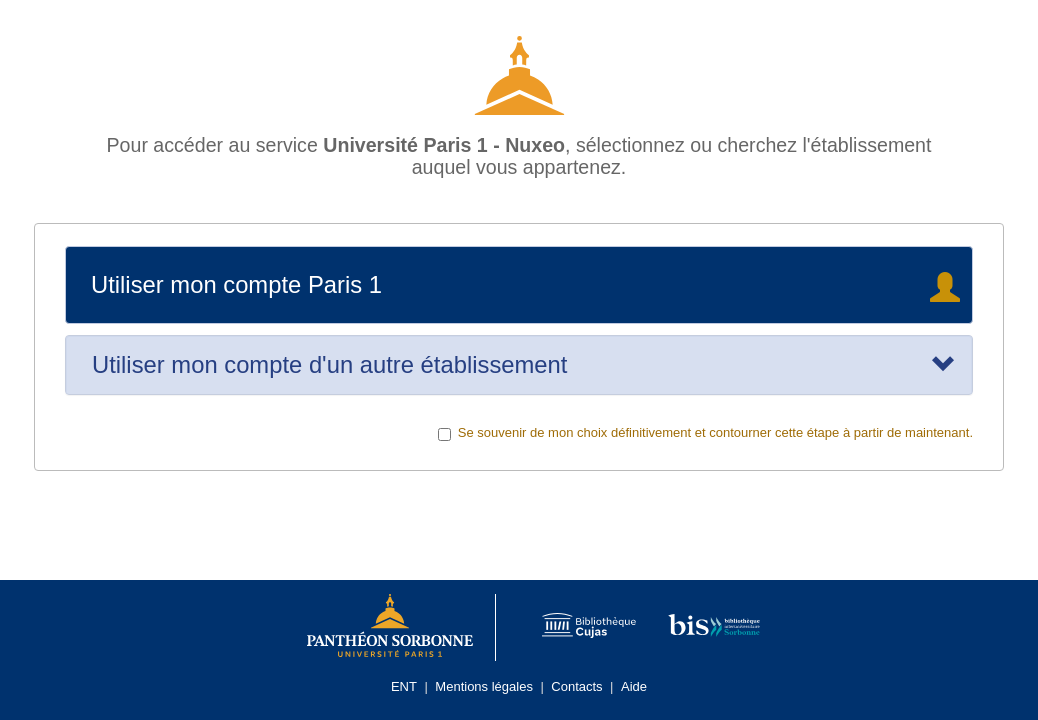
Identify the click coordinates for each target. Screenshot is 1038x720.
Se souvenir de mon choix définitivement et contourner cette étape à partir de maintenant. (705, 433)
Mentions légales (484, 686)
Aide (634, 686)
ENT (404, 686)
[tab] (519, 365)
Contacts (576, 686)
